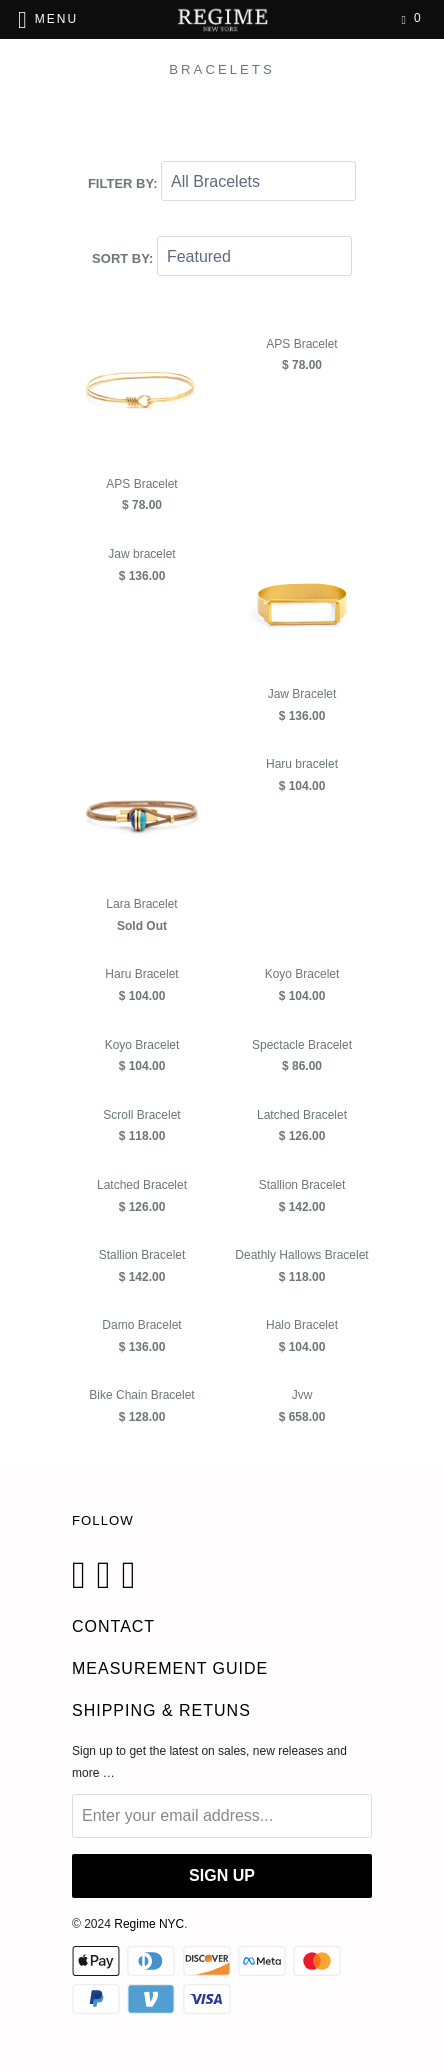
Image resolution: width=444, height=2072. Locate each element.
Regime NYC (149, 1924)
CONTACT (113, 1626)
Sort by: (124, 257)
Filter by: (124, 182)
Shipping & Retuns (161, 1710)
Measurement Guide (170, 1668)
